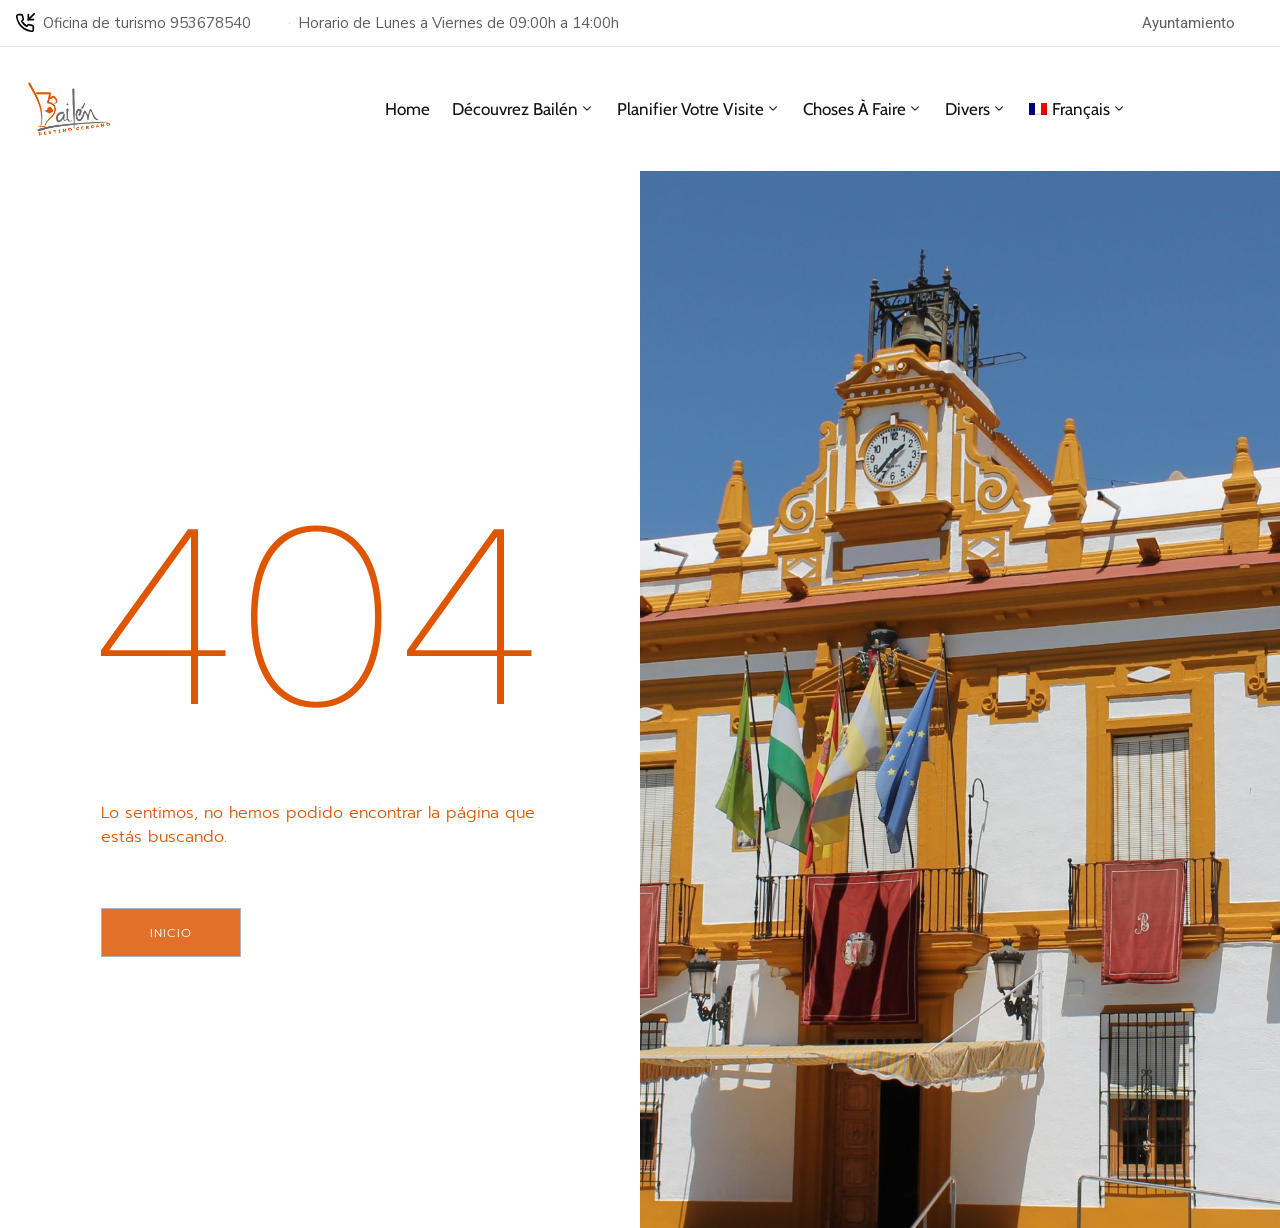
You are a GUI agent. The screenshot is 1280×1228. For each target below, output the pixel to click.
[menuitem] (1078, 109)
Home (407, 109)
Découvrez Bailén (523, 109)
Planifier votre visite (699, 109)
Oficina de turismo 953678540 (147, 23)
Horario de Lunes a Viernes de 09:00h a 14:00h (458, 23)
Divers (976, 109)
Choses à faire (863, 109)
